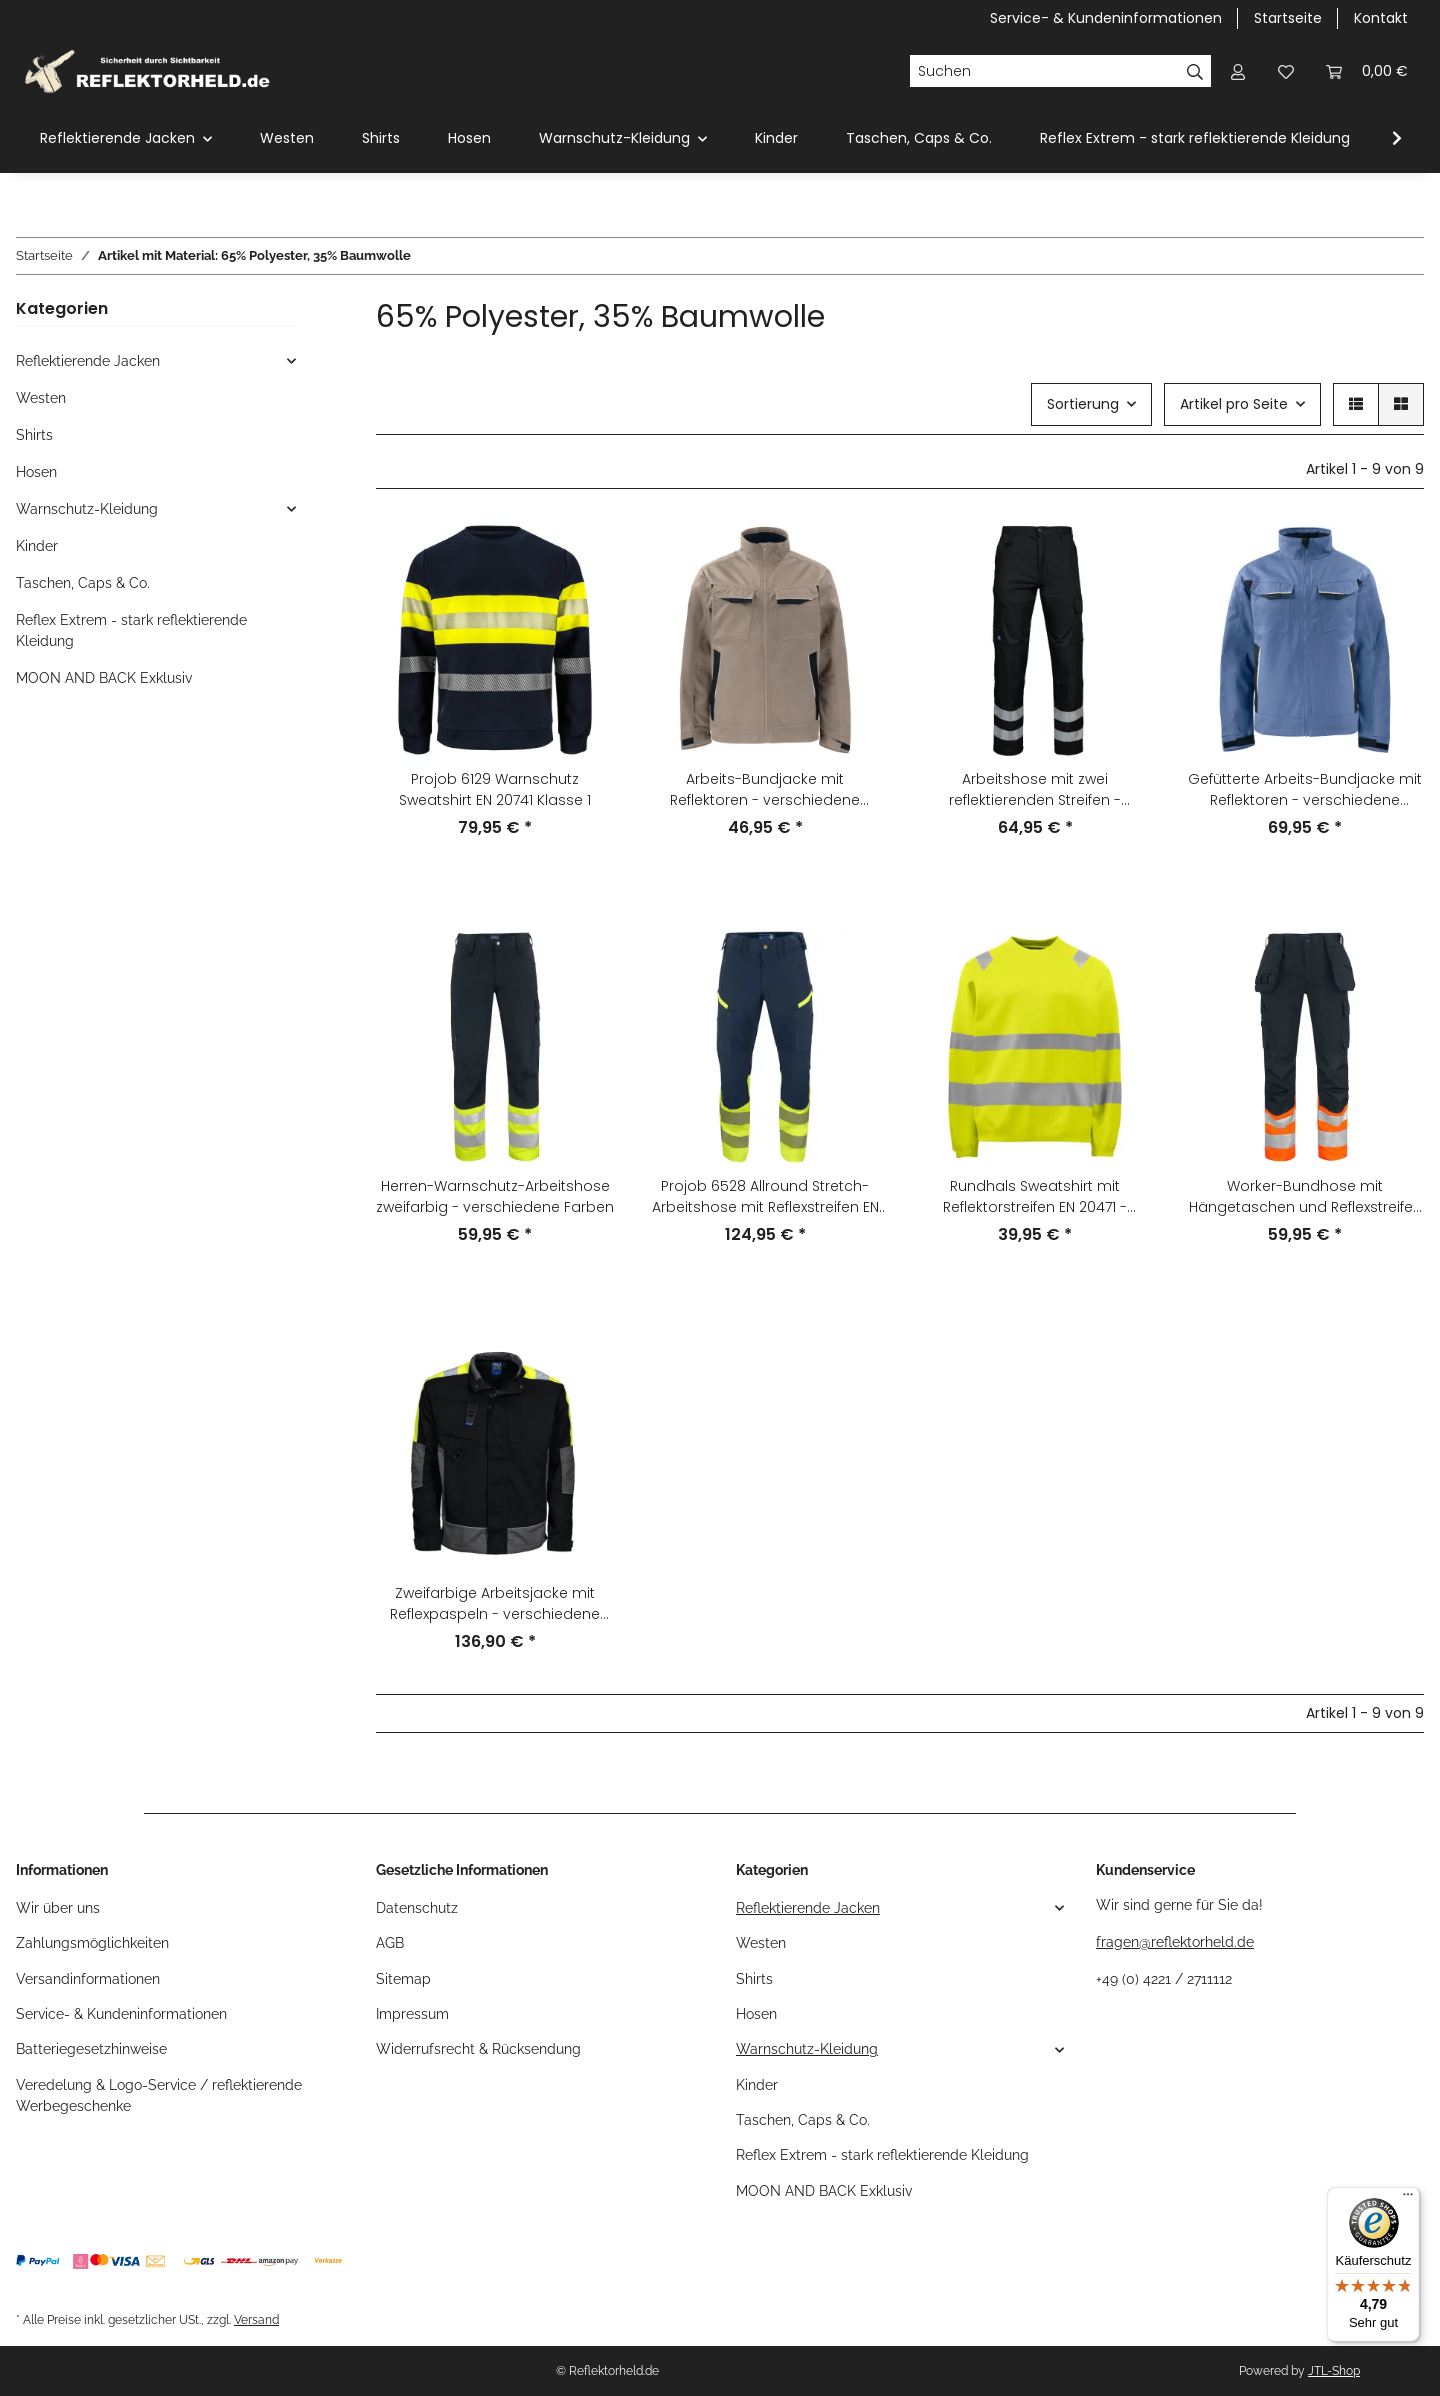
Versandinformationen (88, 1979)
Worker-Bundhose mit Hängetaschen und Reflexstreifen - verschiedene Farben (1305, 1197)
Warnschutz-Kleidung (87, 509)
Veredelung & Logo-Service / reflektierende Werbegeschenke (159, 2095)
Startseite (1288, 18)
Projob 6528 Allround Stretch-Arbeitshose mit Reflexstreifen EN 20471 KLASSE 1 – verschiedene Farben (765, 1197)
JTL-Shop (1334, 2371)
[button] (1238, 71)
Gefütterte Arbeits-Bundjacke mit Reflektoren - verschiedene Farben (1305, 790)
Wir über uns (58, 1908)
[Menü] (1408, 2199)
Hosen (36, 472)
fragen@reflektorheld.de (1175, 1942)
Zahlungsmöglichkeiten (92, 1943)
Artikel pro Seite (1234, 404)
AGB (390, 1943)
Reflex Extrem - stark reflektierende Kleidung (131, 630)
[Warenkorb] (1367, 71)
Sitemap (403, 1979)
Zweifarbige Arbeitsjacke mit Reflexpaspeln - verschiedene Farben (495, 1604)
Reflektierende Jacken (88, 361)
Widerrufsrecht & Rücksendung (478, 2049)
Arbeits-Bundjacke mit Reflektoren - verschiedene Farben (765, 790)
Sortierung (1083, 404)
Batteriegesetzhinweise (91, 2049)
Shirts (34, 435)
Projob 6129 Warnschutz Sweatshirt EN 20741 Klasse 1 (495, 789)
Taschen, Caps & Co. (83, 583)
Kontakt (1381, 18)
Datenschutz (417, 1908)
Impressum (412, 2014)
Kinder (37, 546)
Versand (256, 2319)
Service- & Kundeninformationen (1106, 18)
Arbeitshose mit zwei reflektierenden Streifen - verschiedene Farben (1035, 790)
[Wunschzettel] (1286, 71)
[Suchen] (1044, 71)
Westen (41, 398)
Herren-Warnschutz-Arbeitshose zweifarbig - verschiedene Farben (495, 1196)
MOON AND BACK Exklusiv (104, 678)
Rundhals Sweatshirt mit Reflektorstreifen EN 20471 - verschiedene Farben (1035, 1197)
